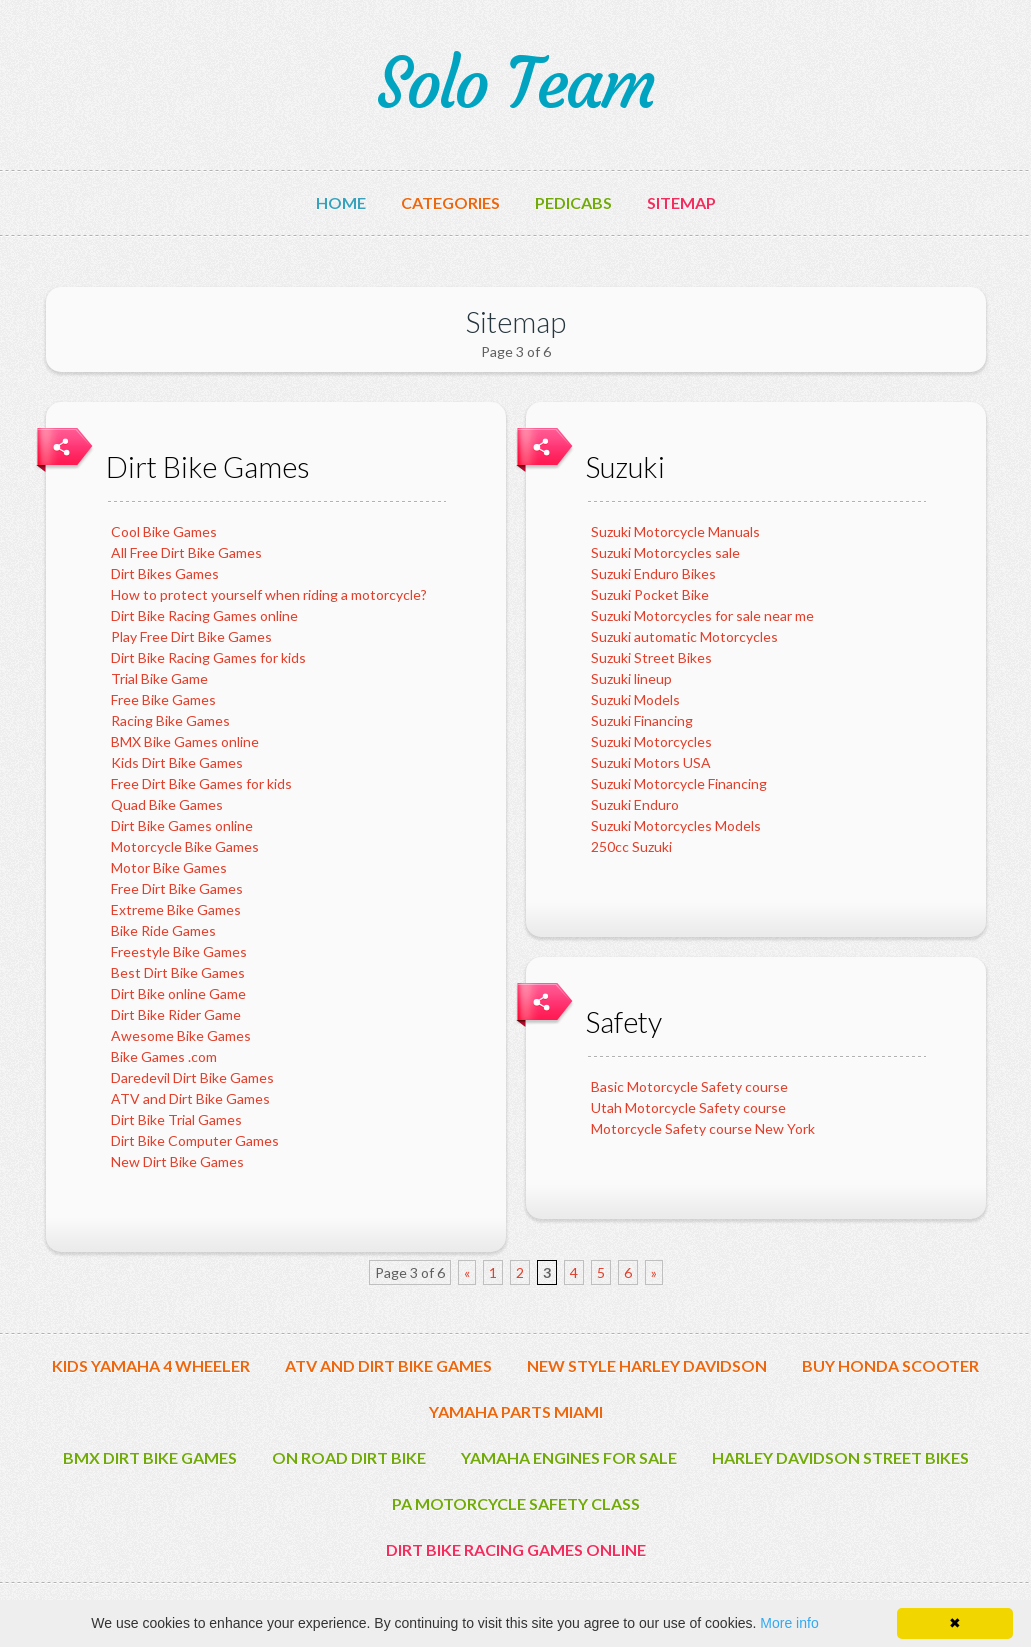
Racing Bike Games (170, 720)
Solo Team (515, 84)
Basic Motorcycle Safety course (689, 1086)
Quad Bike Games (167, 804)
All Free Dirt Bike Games (186, 552)
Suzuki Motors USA (651, 762)
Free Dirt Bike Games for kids (201, 783)
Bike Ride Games (163, 930)
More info (789, 1623)
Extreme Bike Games (176, 909)
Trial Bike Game (159, 678)
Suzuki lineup (631, 678)
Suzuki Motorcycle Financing (679, 783)
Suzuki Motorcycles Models (676, 825)
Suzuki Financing (642, 720)
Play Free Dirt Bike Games (191, 636)
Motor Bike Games (169, 867)
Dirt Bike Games (208, 466)
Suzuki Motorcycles (651, 741)
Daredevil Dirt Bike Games (192, 1077)
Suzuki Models (635, 699)
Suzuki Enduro (635, 804)
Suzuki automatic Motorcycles (684, 636)
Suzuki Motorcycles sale (665, 552)
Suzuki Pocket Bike (650, 594)
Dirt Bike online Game (178, 993)
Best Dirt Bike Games (178, 972)
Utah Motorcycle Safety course (688, 1107)
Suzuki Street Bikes (651, 657)
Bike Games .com (164, 1056)
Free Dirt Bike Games (177, 888)
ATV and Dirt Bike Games (190, 1098)
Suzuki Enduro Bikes (653, 573)
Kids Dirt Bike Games (177, 762)
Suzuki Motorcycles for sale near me (702, 615)
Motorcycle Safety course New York (703, 1128)
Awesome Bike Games (181, 1035)
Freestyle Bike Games (179, 951)
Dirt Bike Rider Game (176, 1014)
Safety (624, 1021)
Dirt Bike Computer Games (195, 1140)
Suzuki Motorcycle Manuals (675, 531)
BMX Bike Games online (185, 741)
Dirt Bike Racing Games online (204, 615)
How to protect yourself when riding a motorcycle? (269, 594)
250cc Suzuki (631, 846)
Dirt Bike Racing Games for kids (208, 657)
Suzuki (625, 466)
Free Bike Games (163, 699)
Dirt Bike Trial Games (176, 1119)
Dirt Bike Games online (182, 825)
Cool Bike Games (164, 531)
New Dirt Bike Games (177, 1161)
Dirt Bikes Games (165, 573)
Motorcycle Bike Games (185, 846)
